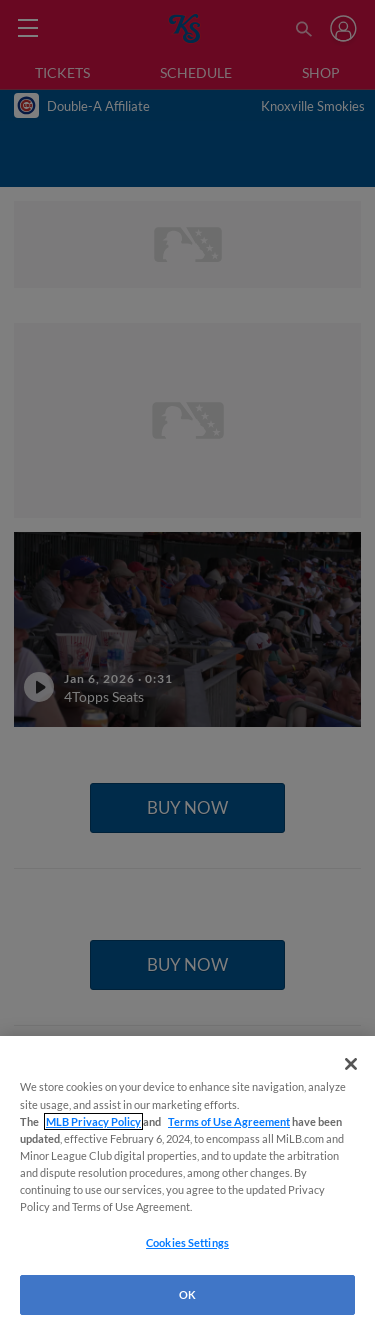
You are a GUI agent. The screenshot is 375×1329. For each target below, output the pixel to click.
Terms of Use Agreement (229, 1121)
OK (187, 1294)
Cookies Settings (187, 1242)
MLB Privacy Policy (93, 1121)
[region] (187, 1182)
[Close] (351, 1064)
